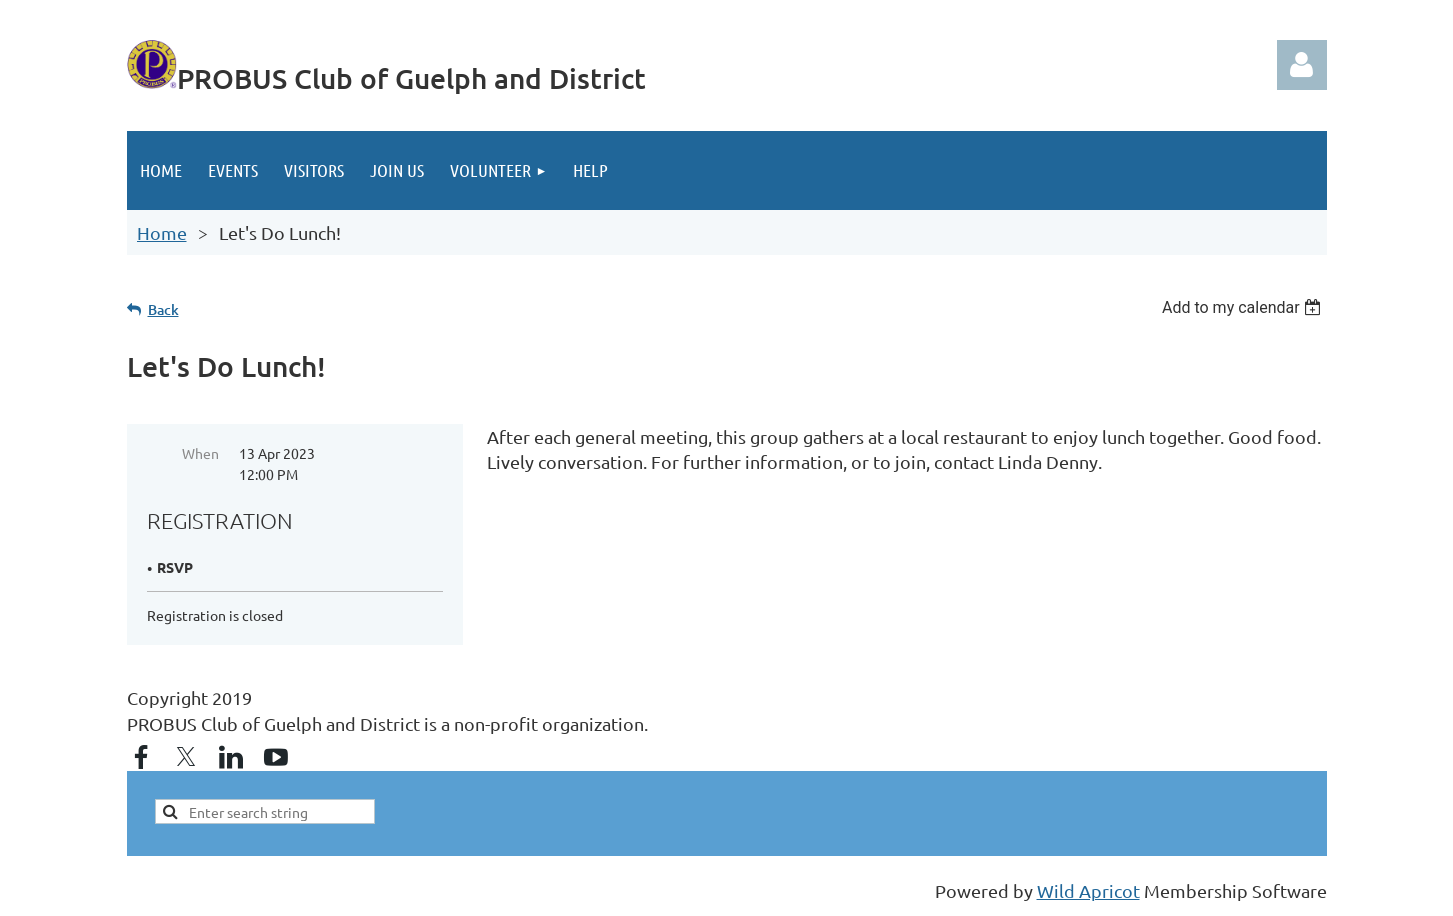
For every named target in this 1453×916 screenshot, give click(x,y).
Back (163, 309)
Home (162, 232)
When (200, 453)
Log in (1302, 65)
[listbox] (1244, 307)
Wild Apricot (1088, 890)
